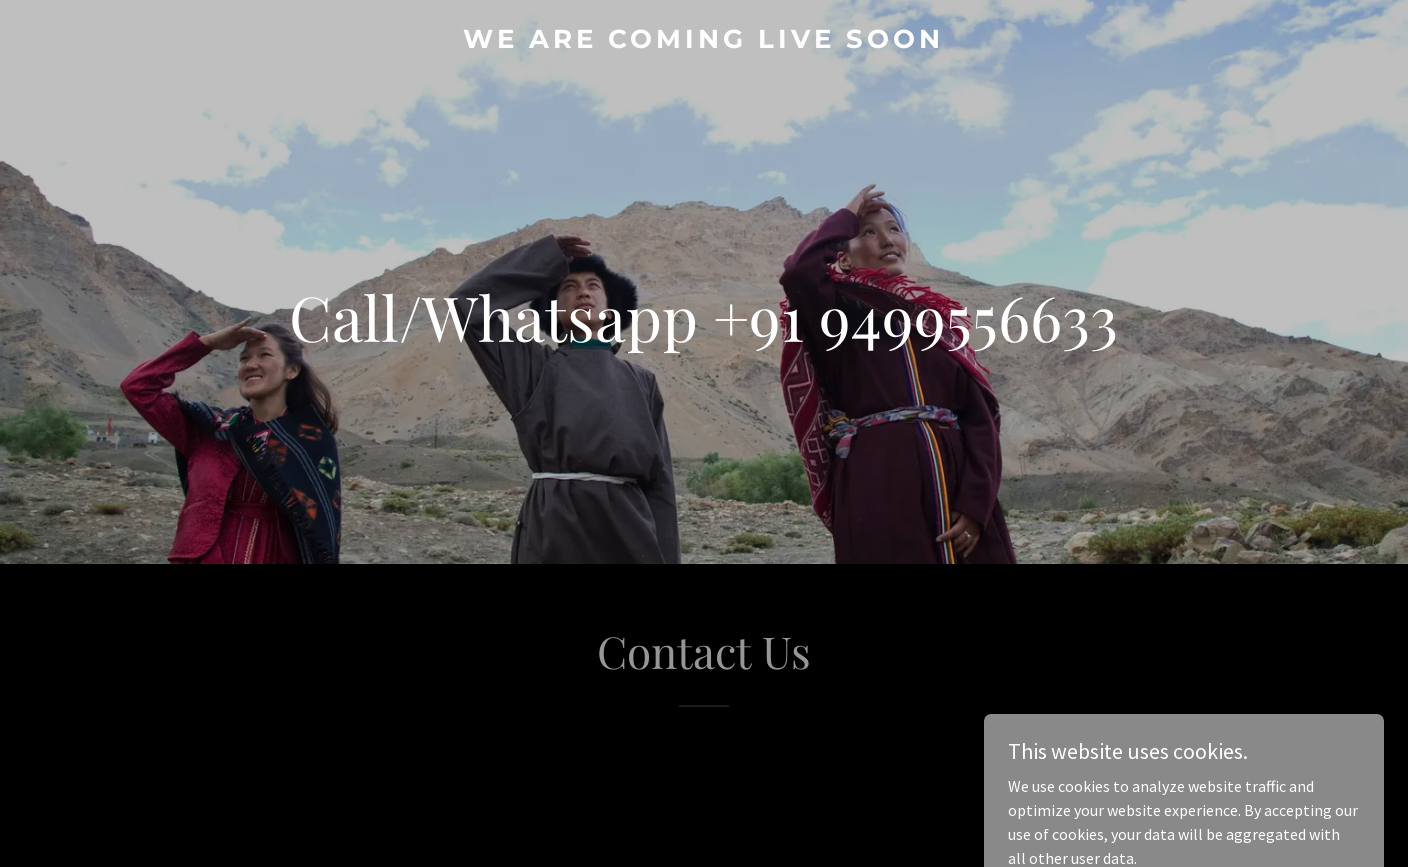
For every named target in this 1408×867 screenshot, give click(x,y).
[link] (703, 42)
